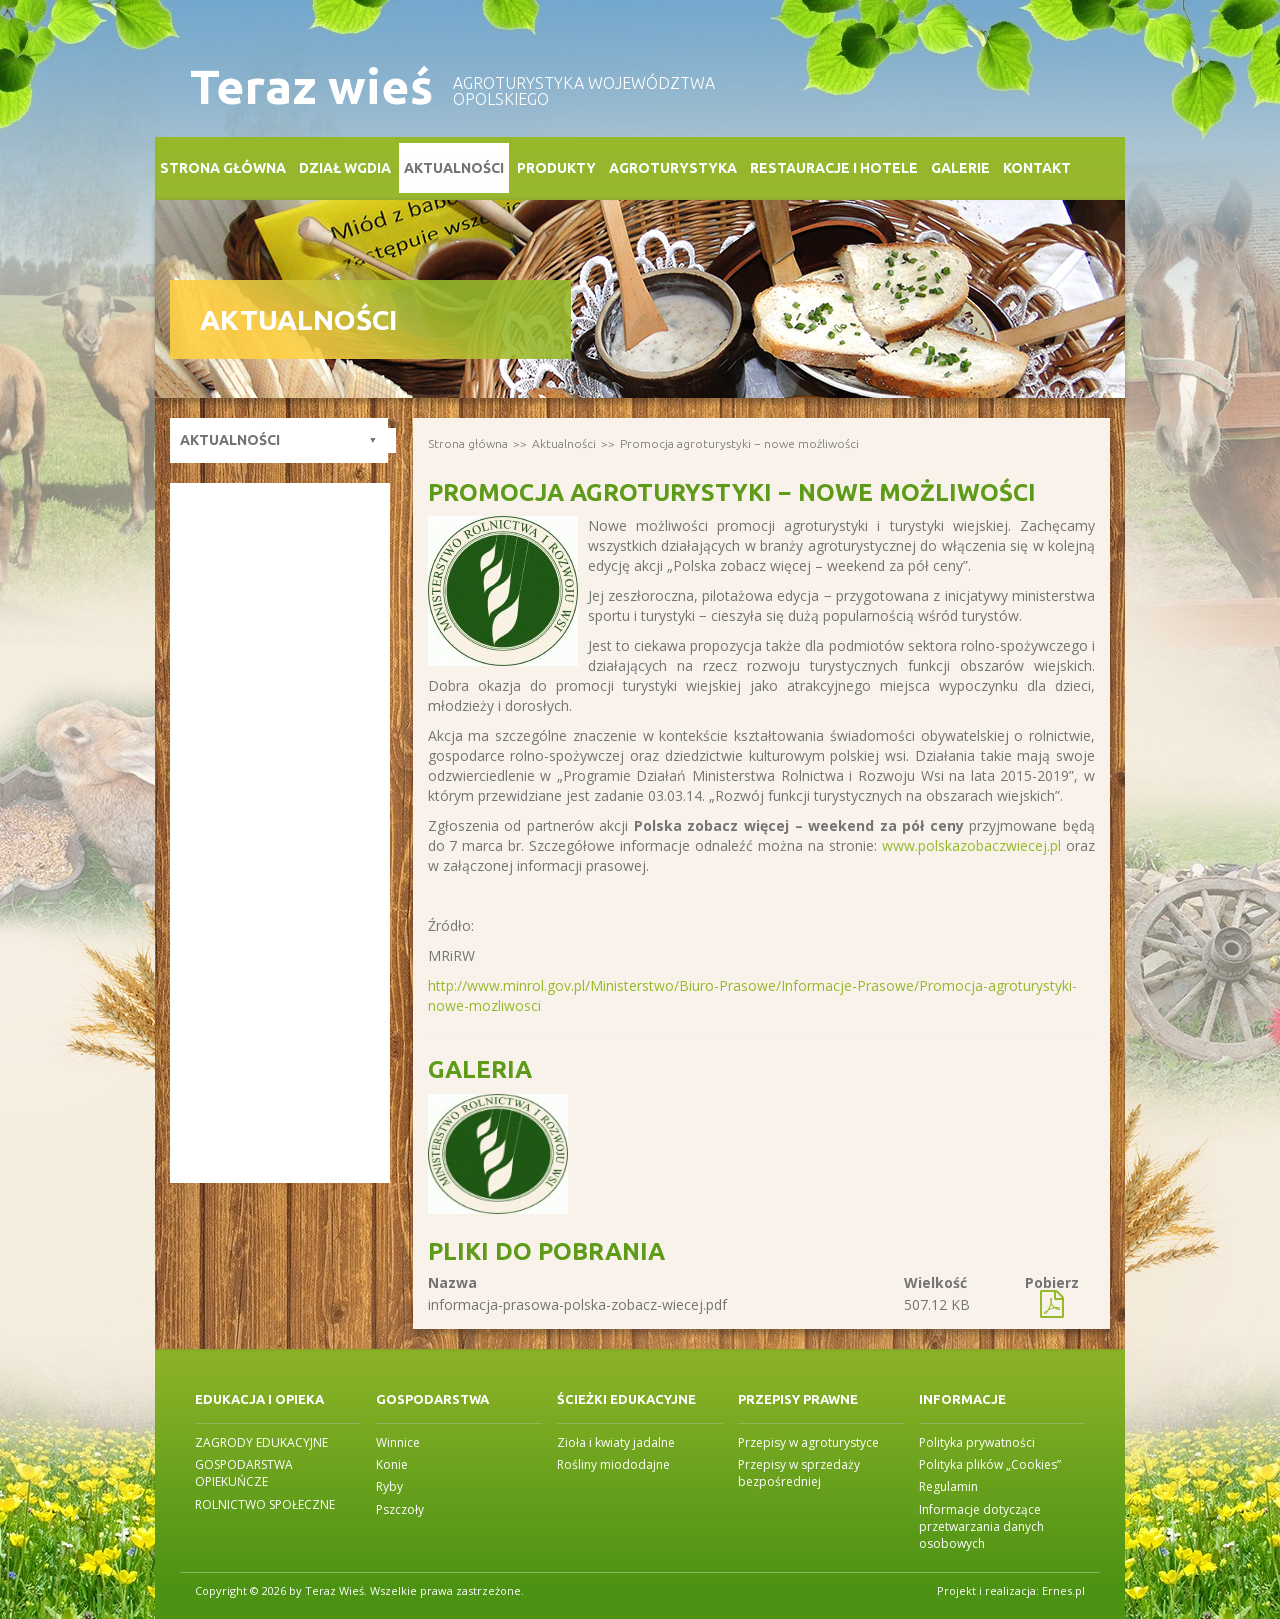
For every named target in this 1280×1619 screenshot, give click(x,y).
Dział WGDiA (345, 168)
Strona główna (223, 168)
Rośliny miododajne (613, 1464)
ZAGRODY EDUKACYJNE (261, 1442)
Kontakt (1037, 168)
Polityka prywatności (977, 1442)
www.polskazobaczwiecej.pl (971, 845)
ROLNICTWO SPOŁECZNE (265, 1504)
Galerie (960, 168)
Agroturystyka (673, 168)
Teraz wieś (311, 86)
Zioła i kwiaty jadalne (616, 1442)
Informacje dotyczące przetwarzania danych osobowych (981, 1526)
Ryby (389, 1486)
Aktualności (454, 168)
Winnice (398, 1442)
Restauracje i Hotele (834, 168)
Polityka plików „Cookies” (990, 1464)
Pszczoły (400, 1509)
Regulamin (948, 1486)
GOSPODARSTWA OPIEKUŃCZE (244, 1473)
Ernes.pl (1063, 1590)
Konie (392, 1464)
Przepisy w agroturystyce (808, 1442)
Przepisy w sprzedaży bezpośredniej (799, 1473)
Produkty (556, 168)
